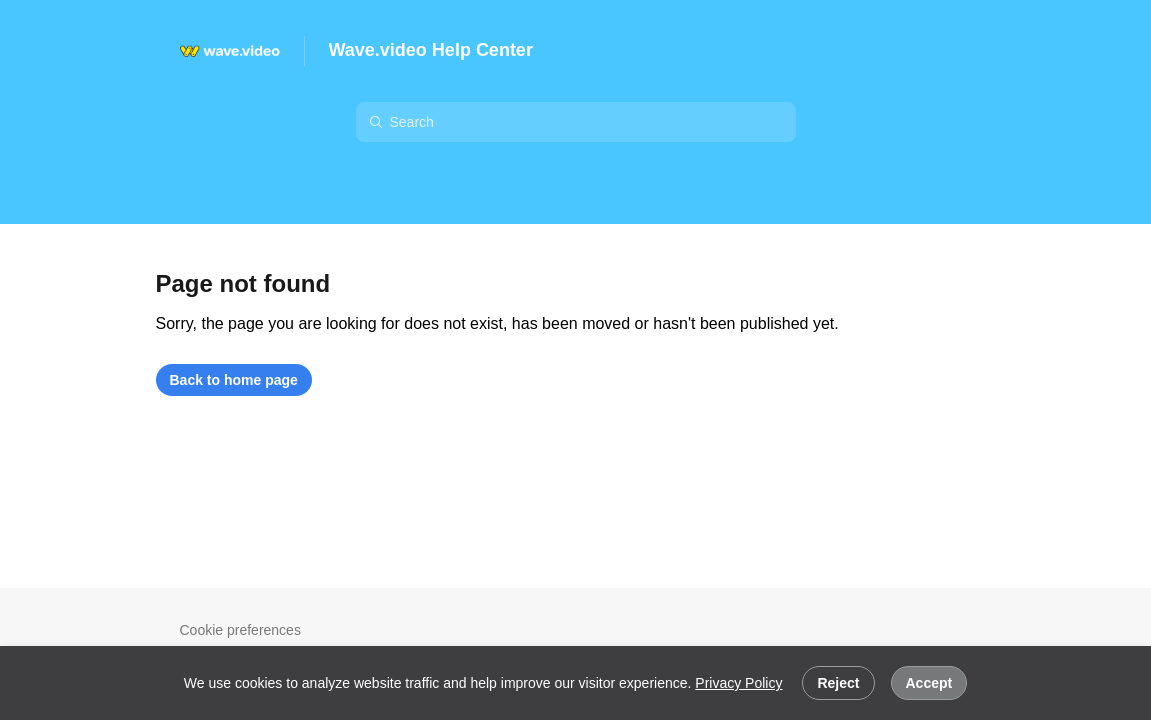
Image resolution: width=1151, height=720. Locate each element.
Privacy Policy (738, 683)
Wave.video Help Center (431, 50)
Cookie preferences (240, 630)
